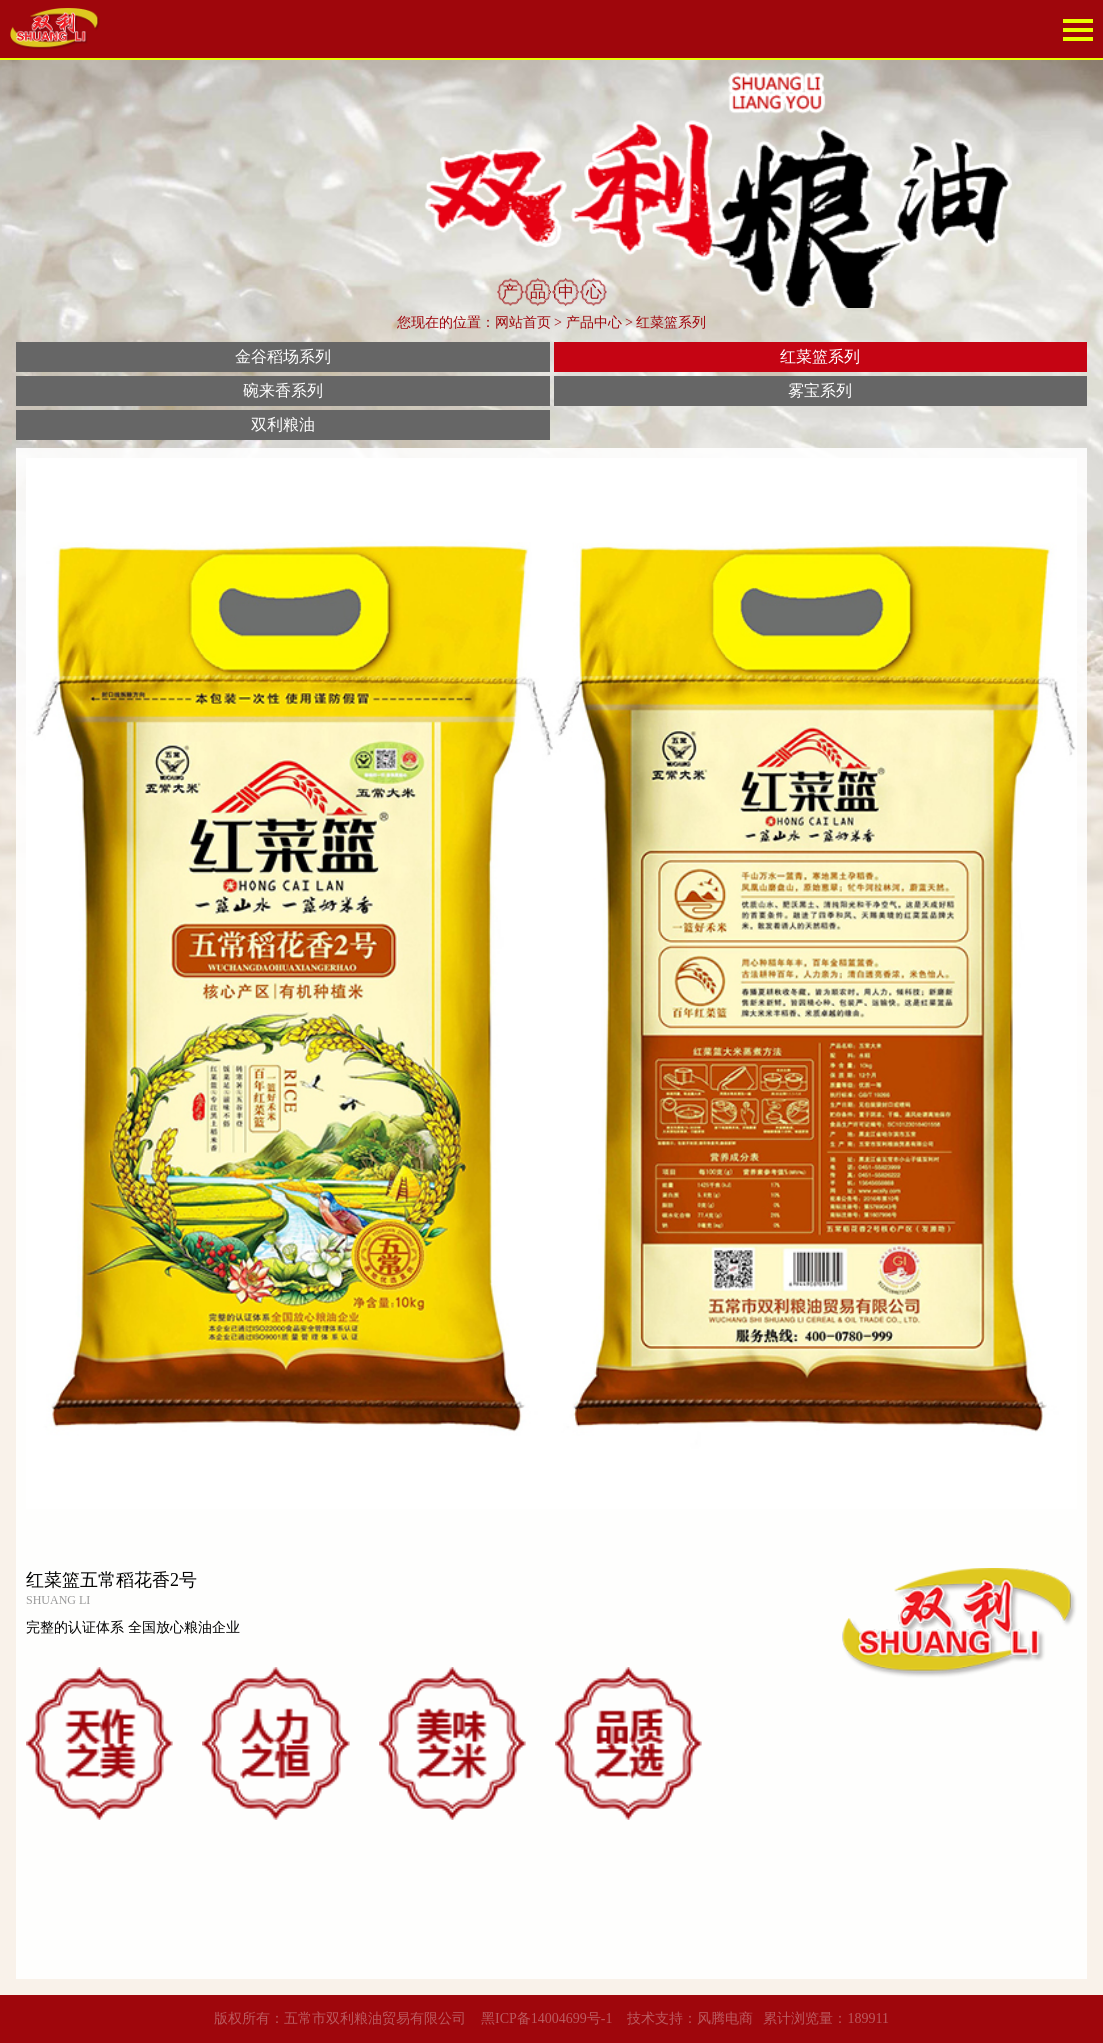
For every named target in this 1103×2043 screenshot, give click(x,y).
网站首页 (523, 322)
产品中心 (594, 322)
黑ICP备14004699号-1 (546, 2018)
